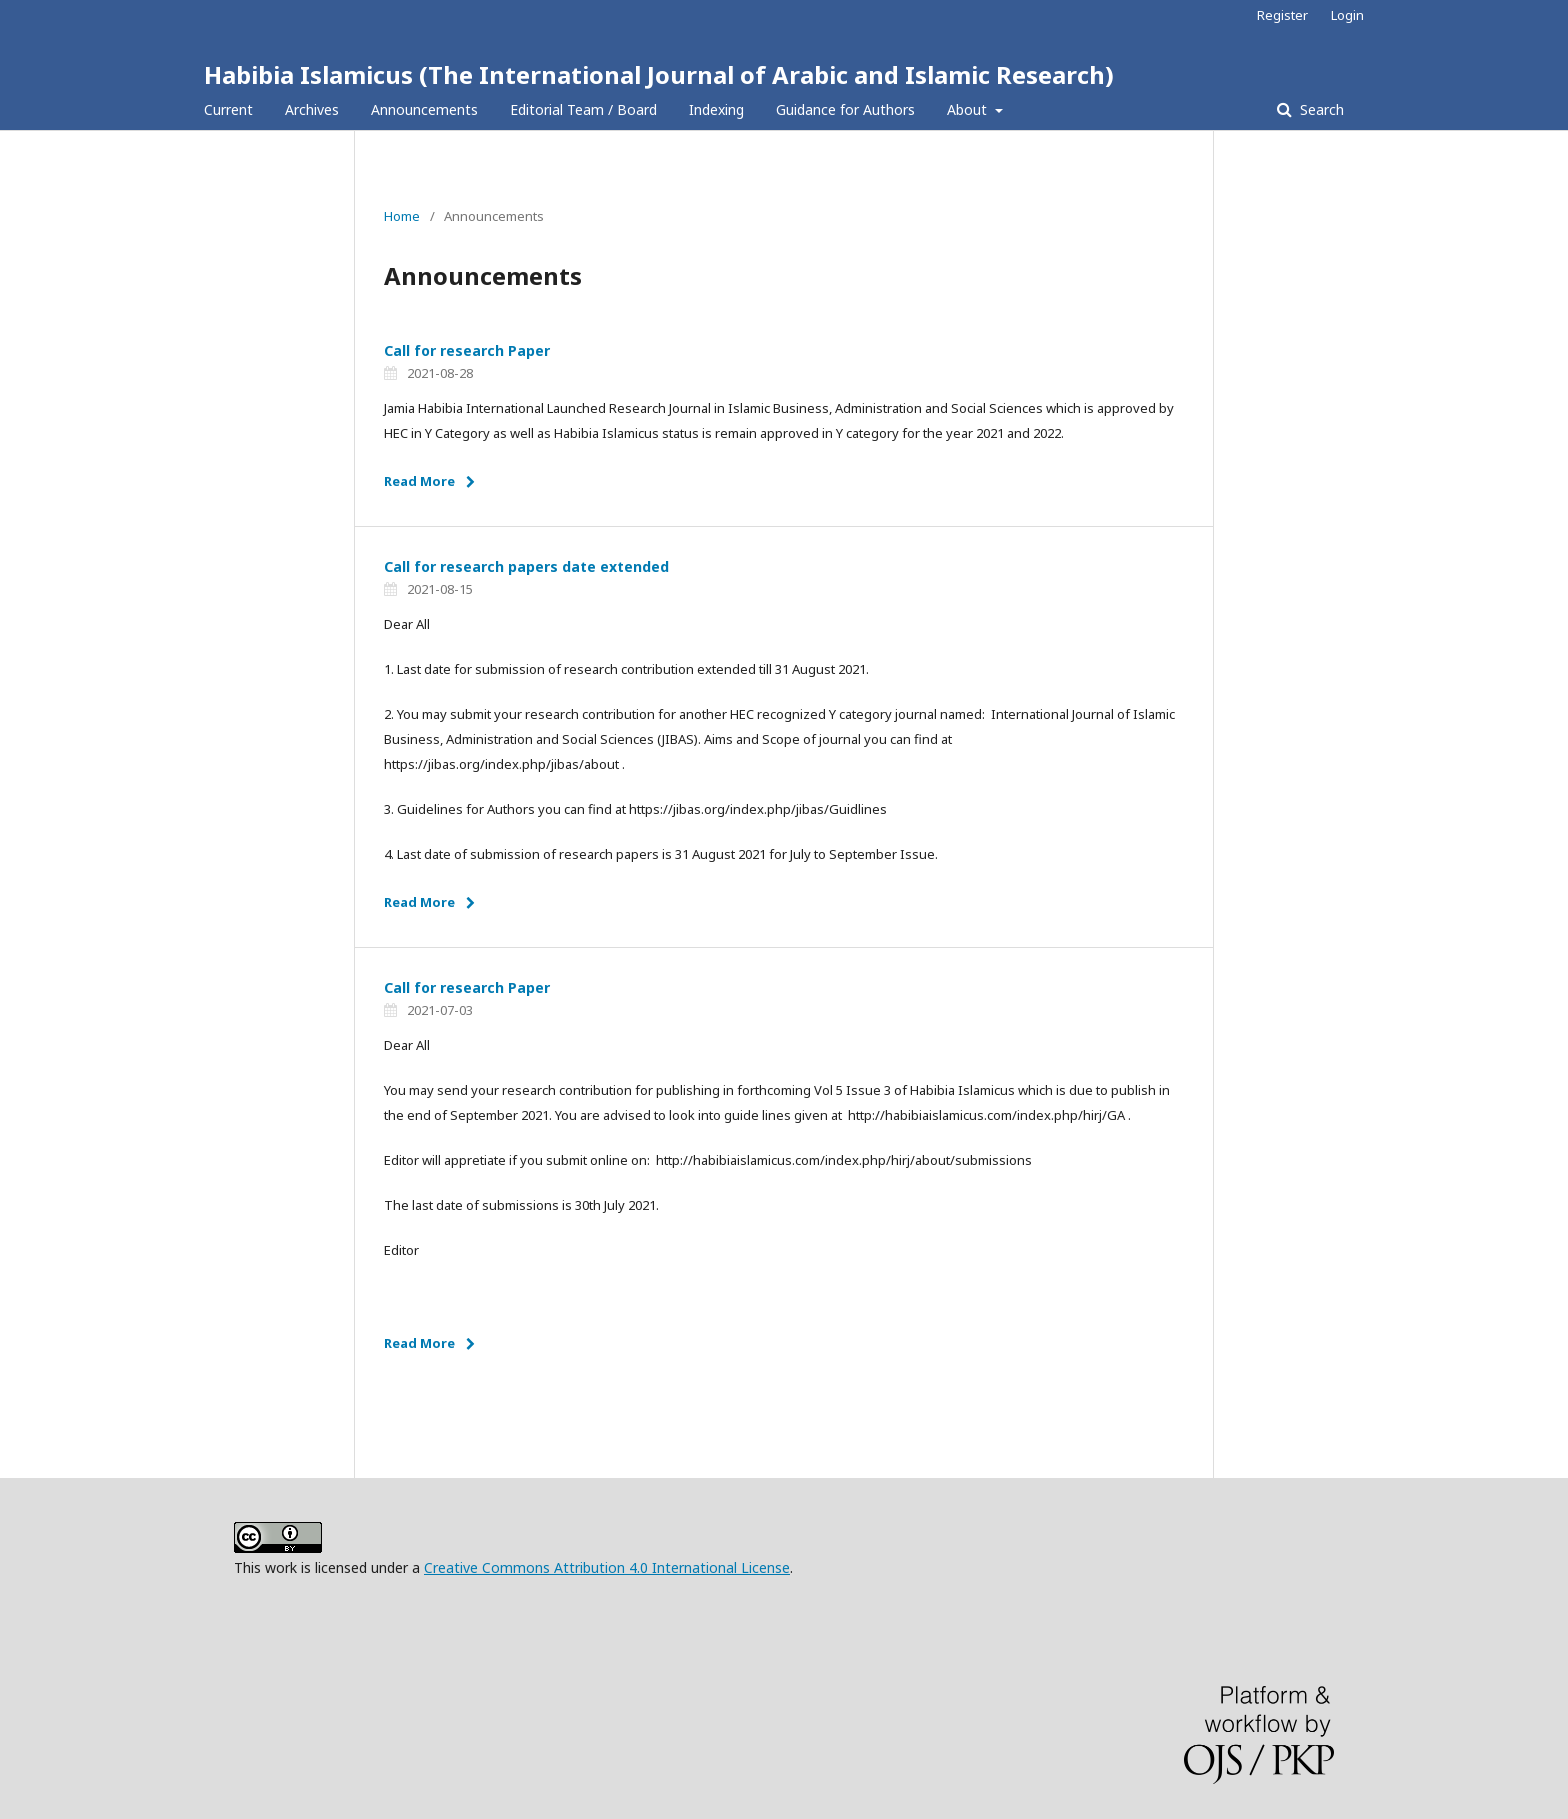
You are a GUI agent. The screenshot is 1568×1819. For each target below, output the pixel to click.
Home (402, 216)
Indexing (716, 109)
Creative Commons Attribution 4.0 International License (607, 1567)
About (969, 109)
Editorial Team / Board (583, 109)
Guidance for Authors (845, 109)
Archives (312, 109)
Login (1347, 15)
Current (228, 109)
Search (1320, 109)
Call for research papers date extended (526, 566)
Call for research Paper (467, 350)
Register (1282, 15)
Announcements (424, 109)
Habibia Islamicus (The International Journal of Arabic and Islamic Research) (659, 74)
